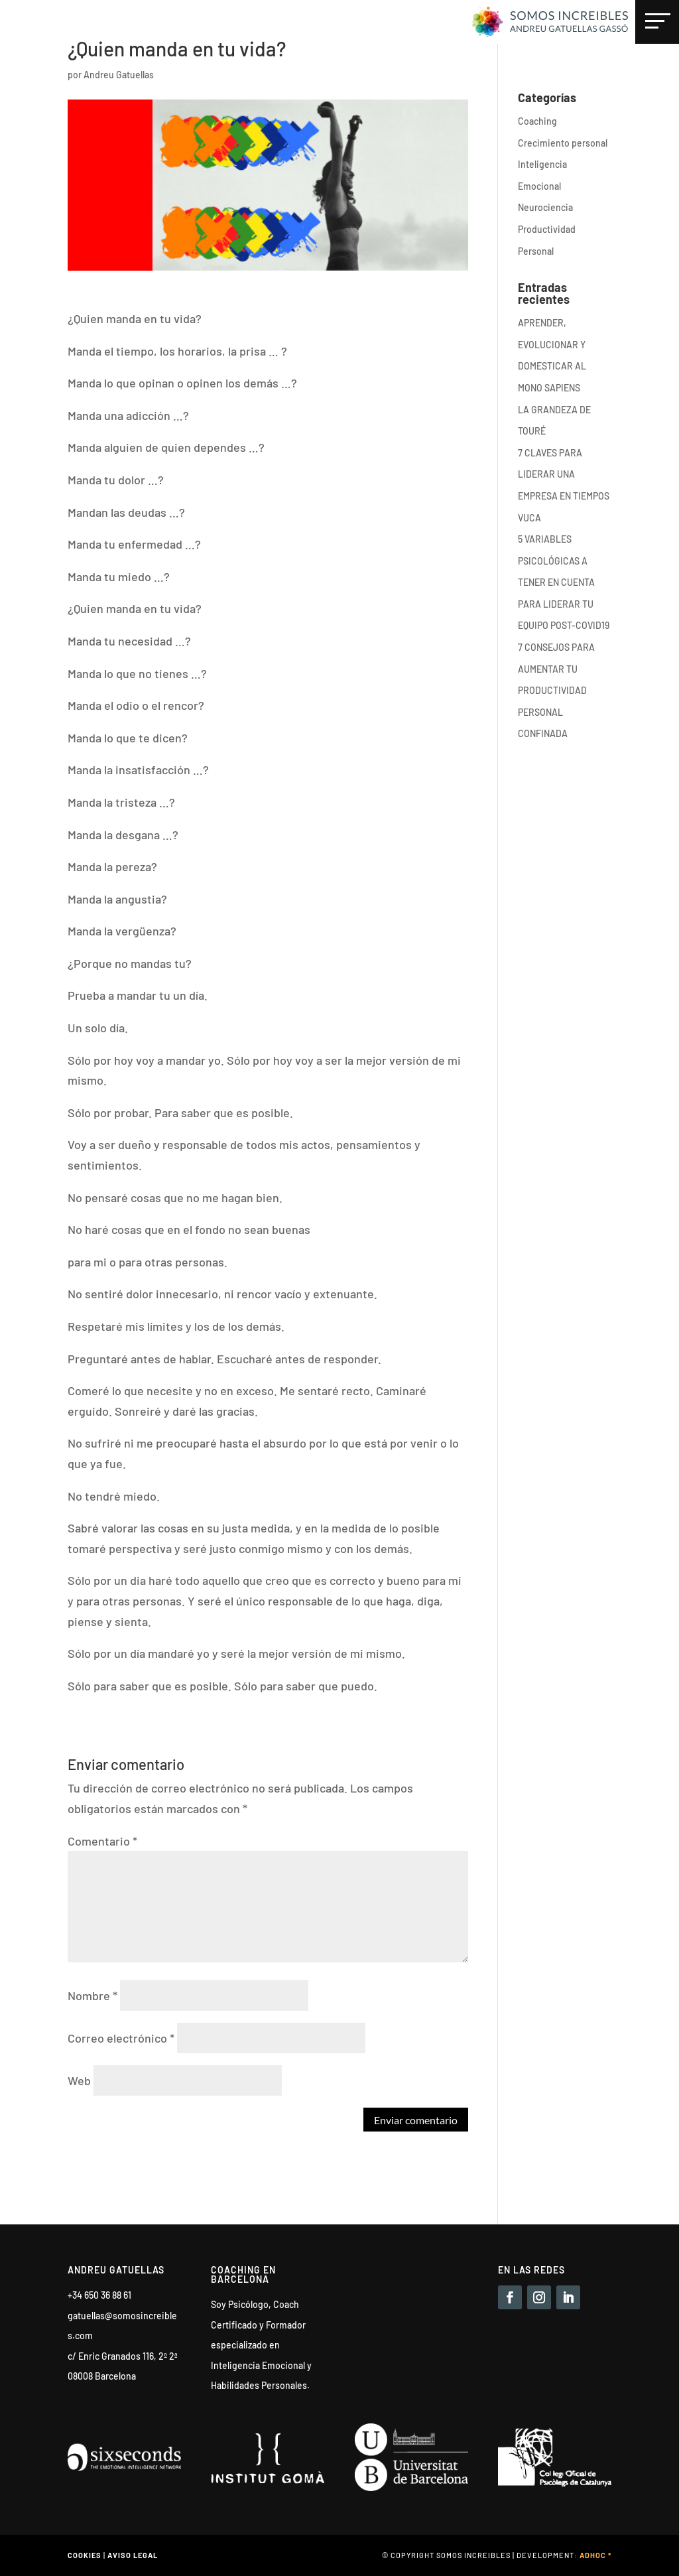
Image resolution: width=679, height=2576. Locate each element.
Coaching (537, 121)
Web (79, 2080)
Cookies (84, 2555)
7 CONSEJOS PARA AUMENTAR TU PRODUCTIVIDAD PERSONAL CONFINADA (556, 690)
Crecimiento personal (562, 143)
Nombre (92, 1995)
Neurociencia (545, 207)
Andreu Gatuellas (119, 74)
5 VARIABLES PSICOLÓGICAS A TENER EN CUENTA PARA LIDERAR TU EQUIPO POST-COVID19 (563, 582)
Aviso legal (132, 2555)
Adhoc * (595, 2555)
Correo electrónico (121, 2038)
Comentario (102, 1841)
